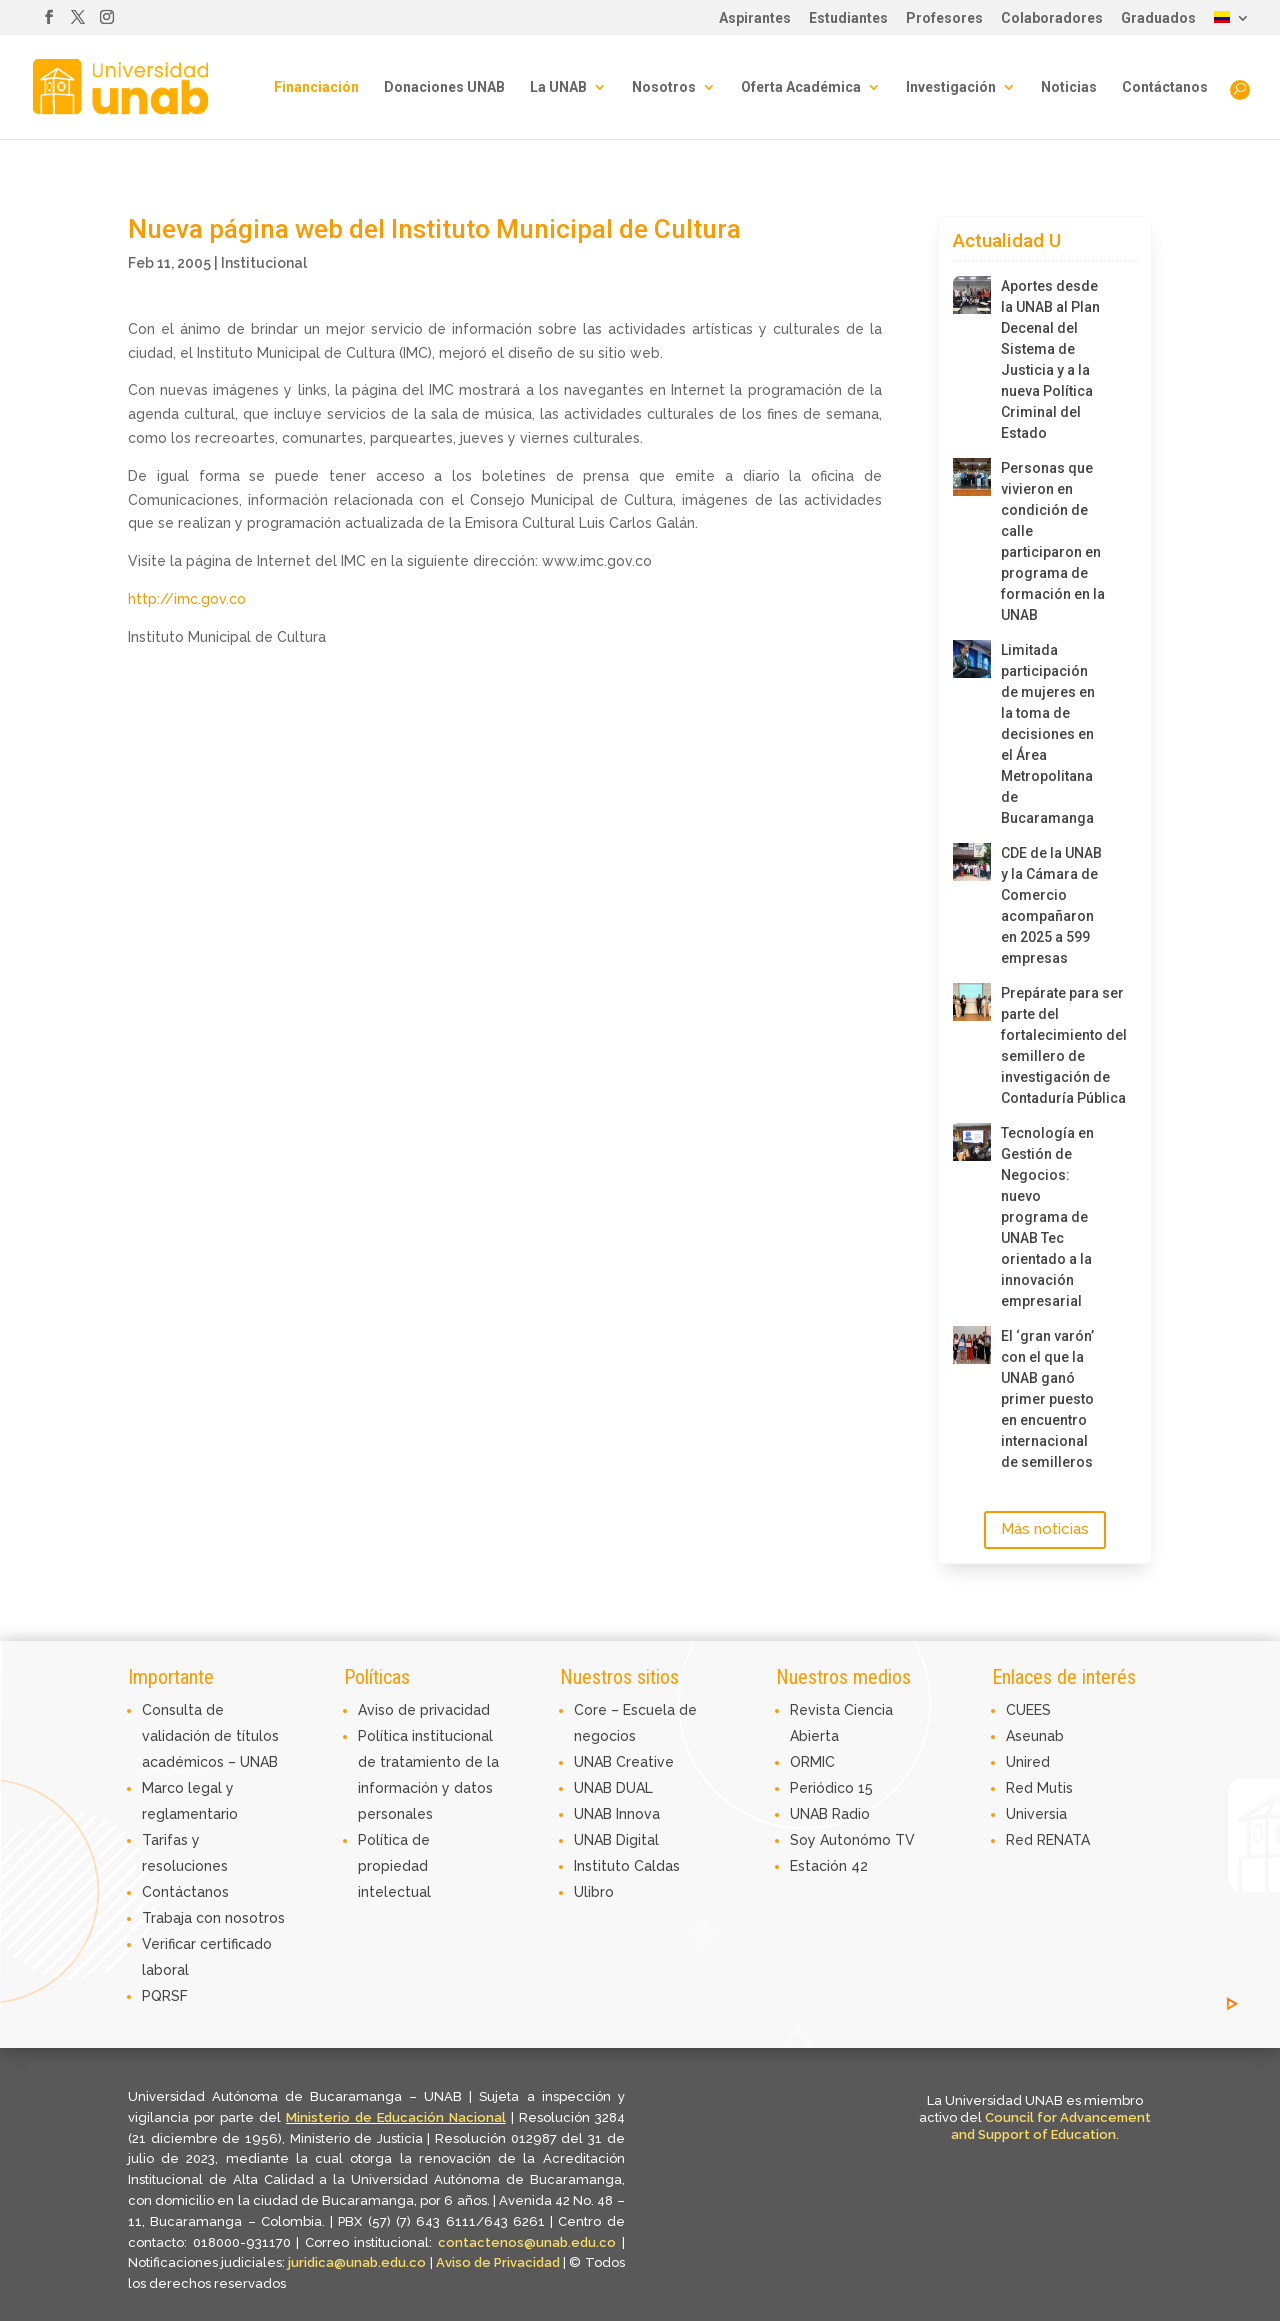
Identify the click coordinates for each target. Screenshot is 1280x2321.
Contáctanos (1165, 87)
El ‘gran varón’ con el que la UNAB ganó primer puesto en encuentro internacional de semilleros (1047, 1399)
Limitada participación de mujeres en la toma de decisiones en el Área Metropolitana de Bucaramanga (1048, 734)
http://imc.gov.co (187, 599)
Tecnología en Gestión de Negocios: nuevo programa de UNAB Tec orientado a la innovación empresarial (1047, 1217)
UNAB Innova (617, 1814)
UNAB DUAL (613, 1788)
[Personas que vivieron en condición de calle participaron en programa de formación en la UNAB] (972, 477)
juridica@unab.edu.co (357, 2262)
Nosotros (664, 87)
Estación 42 (829, 1866)
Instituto (604, 1866)
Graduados (1158, 18)
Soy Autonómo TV (852, 1840)
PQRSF (165, 1996)
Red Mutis (1039, 1788)
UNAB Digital (616, 1840)
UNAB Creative (624, 1762)
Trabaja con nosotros (213, 1918)
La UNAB (558, 87)
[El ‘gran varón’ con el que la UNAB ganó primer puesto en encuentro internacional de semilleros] (972, 1345)
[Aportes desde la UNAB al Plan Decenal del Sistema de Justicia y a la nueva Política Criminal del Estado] (972, 295)
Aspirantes (755, 18)
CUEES (1028, 1710)
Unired (1028, 1762)
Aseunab (1035, 1736)
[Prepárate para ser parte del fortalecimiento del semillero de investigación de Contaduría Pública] (972, 1002)
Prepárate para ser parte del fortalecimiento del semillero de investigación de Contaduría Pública (1053, 1045)
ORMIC (812, 1762)
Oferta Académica (801, 87)
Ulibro (594, 1892)
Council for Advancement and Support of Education (1051, 2126)
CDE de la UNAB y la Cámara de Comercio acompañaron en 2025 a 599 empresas (1051, 905)
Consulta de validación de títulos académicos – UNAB (210, 1736)
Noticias (1069, 87)
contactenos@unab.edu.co (527, 2242)
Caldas (657, 1866)
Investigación (951, 87)
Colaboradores (1052, 18)
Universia (1036, 1814)
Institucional (264, 263)
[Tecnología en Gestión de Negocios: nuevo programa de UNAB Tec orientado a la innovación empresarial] (972, 1142)
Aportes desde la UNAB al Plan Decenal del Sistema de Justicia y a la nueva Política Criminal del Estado (1050, 359)
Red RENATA (1048, 1840)
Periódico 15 (831, 1788)
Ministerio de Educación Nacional (396, 2117)
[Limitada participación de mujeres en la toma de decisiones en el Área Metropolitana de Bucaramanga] (972, 659)
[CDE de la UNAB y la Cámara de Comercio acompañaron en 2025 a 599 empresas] (972, 862)
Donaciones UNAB (444, 87)
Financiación (316, 87)
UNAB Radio (830, 1814)
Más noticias (1045, 1529)
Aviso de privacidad (424, 1710)
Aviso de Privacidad (500, 2262)
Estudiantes (848, 18)
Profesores (944, 18)
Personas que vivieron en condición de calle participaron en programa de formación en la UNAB (1053, 541)
